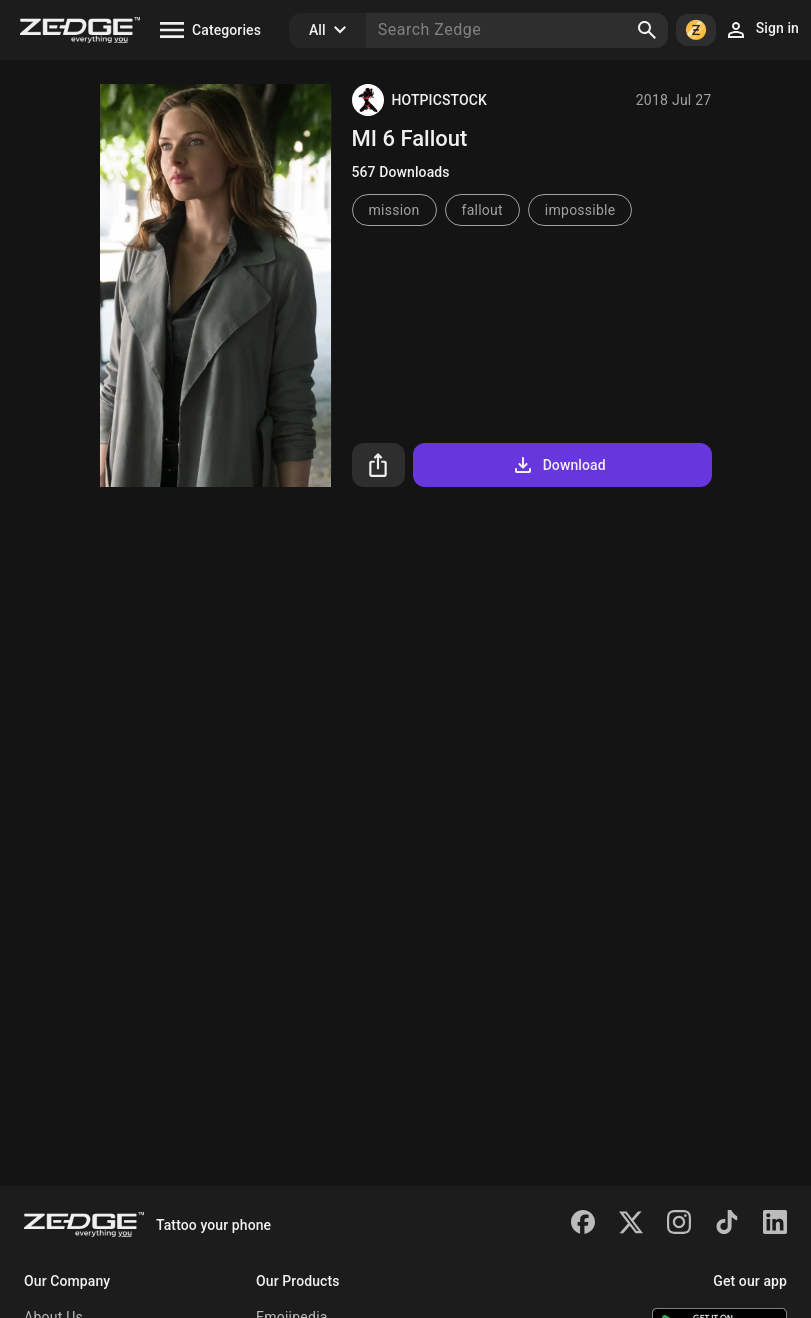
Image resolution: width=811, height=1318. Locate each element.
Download (558, 465)
